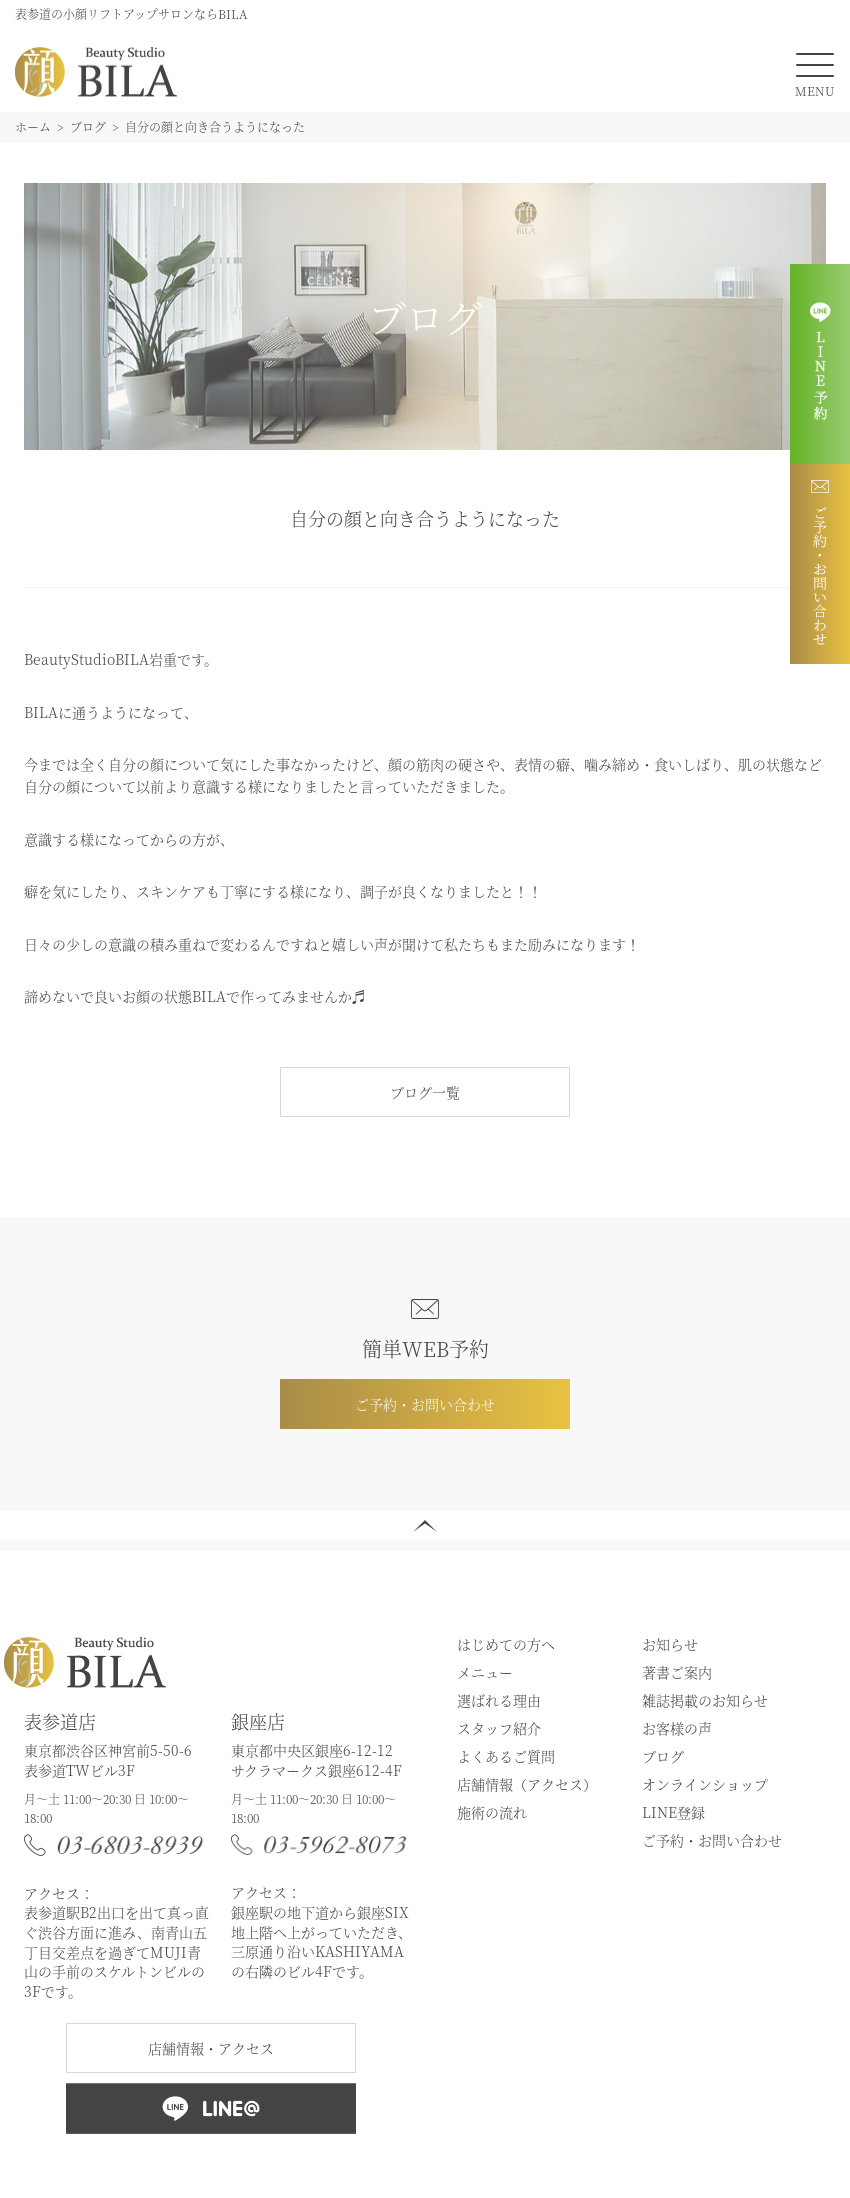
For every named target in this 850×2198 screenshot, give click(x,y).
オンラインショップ (705, 1784)
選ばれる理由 (499, 1700)
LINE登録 (673, 1812)
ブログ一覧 (425, 1092)
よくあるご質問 (506, 1756)
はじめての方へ (506, 1644)
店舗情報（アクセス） (527, 1784)
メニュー (485, 1672)
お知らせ (670, 1644)
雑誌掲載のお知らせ (705, 1700)
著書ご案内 (677, 1672)
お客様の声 (677, 1728)
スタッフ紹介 (499, 1728)
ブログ (663, 1756)
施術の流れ (492, 1812)
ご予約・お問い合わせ (425, 1404)
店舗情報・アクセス (211, 2048)
